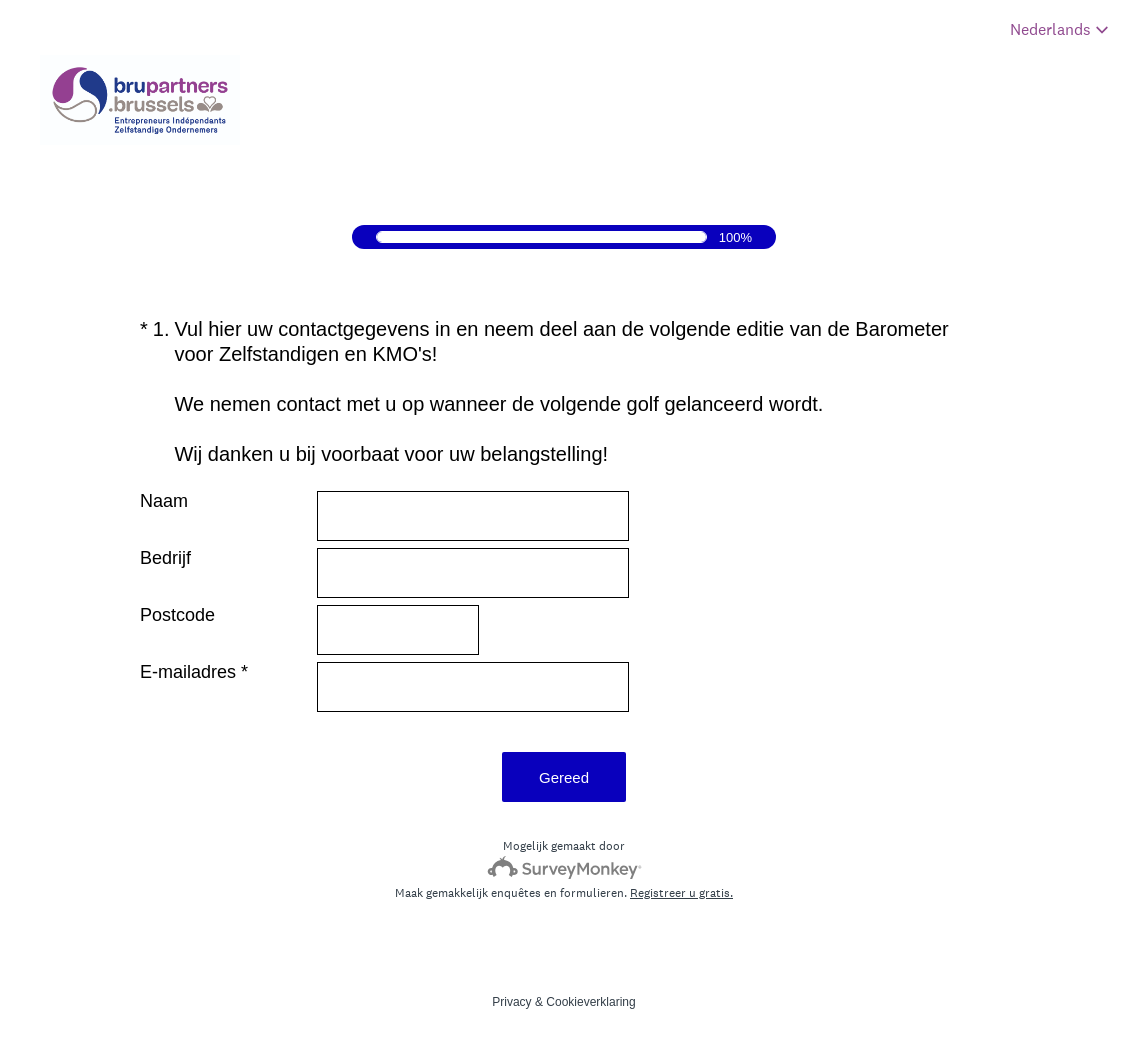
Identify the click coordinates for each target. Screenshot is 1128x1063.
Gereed (564, 777)
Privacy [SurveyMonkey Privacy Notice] (511, 1002)
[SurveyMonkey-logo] (564, 867)
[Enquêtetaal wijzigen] (1059, 29)
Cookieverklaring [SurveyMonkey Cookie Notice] (590, 1002)
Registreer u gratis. (681, 893)
